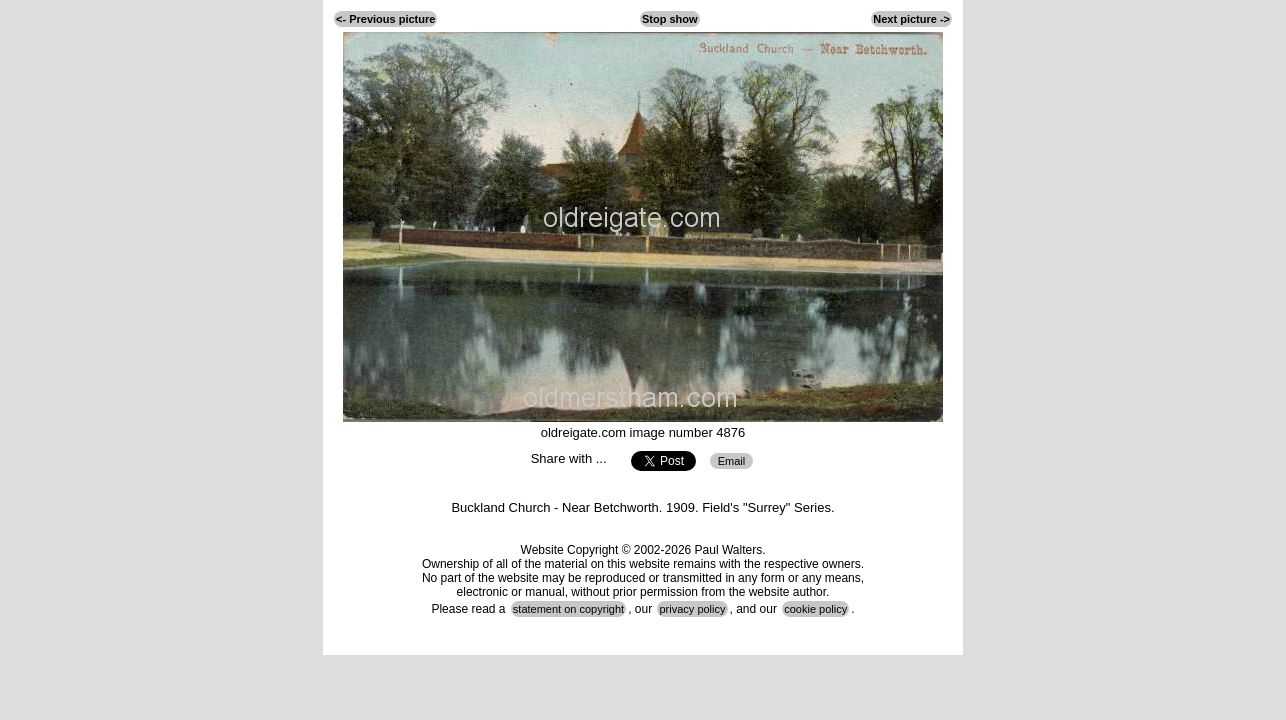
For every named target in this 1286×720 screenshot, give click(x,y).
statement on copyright (568, 609)
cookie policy (815, 609)
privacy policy (692, 609)
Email (732, 461)
